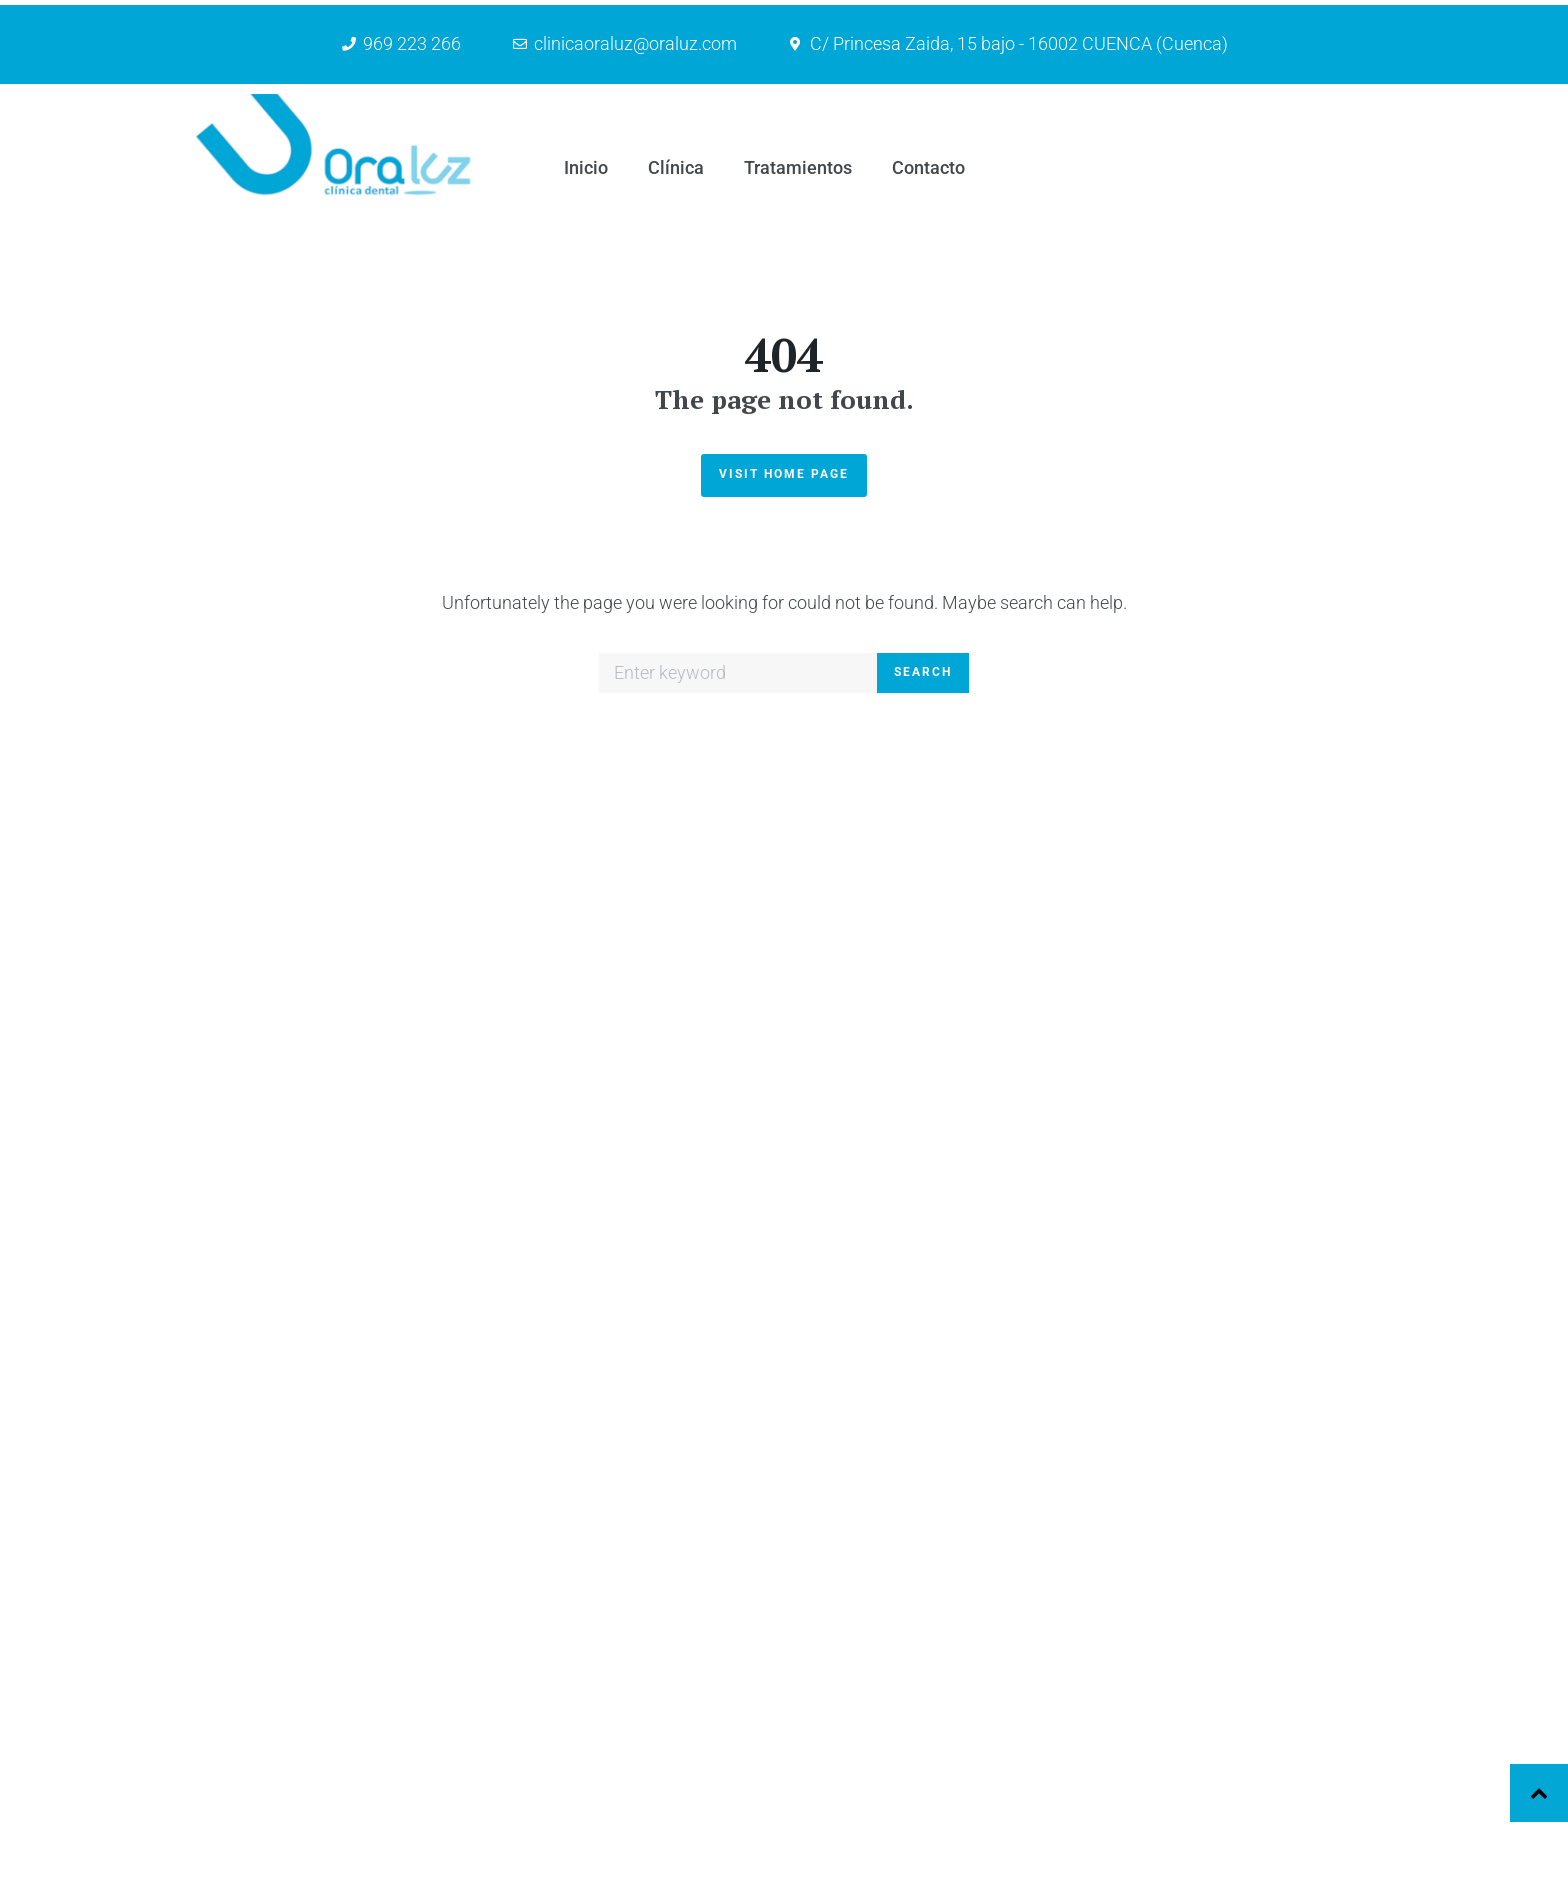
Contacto (1031, 1819)
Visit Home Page (784, 133)
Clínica (1023, 1746)
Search (923, 331)
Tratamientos (1046, 1782)
